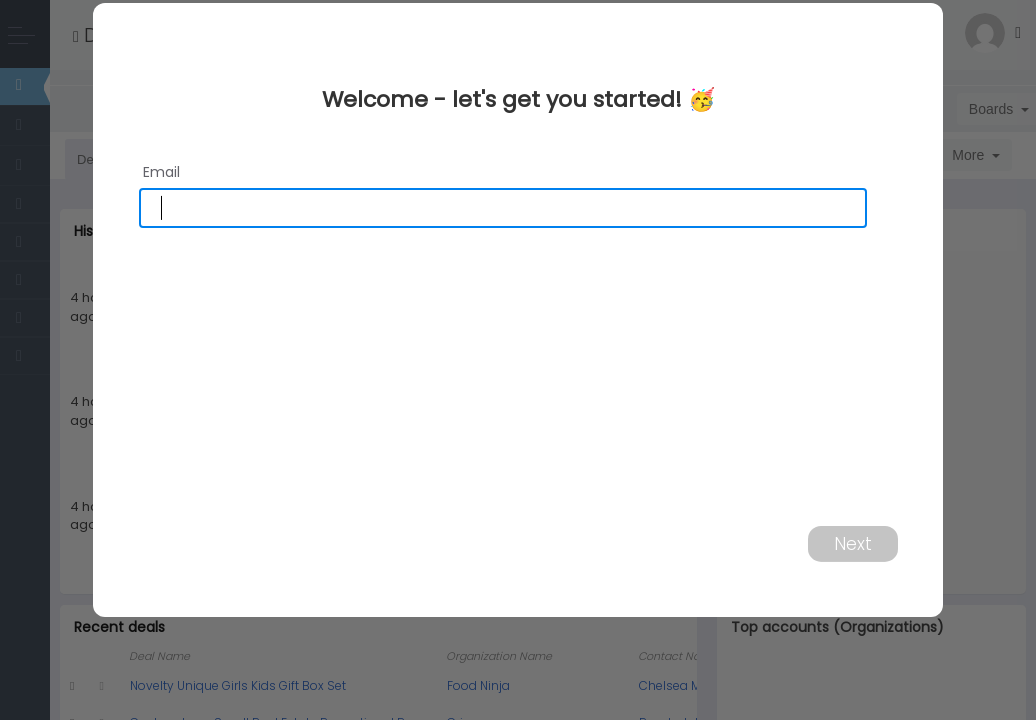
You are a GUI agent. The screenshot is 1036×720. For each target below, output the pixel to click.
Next (853, 543)
